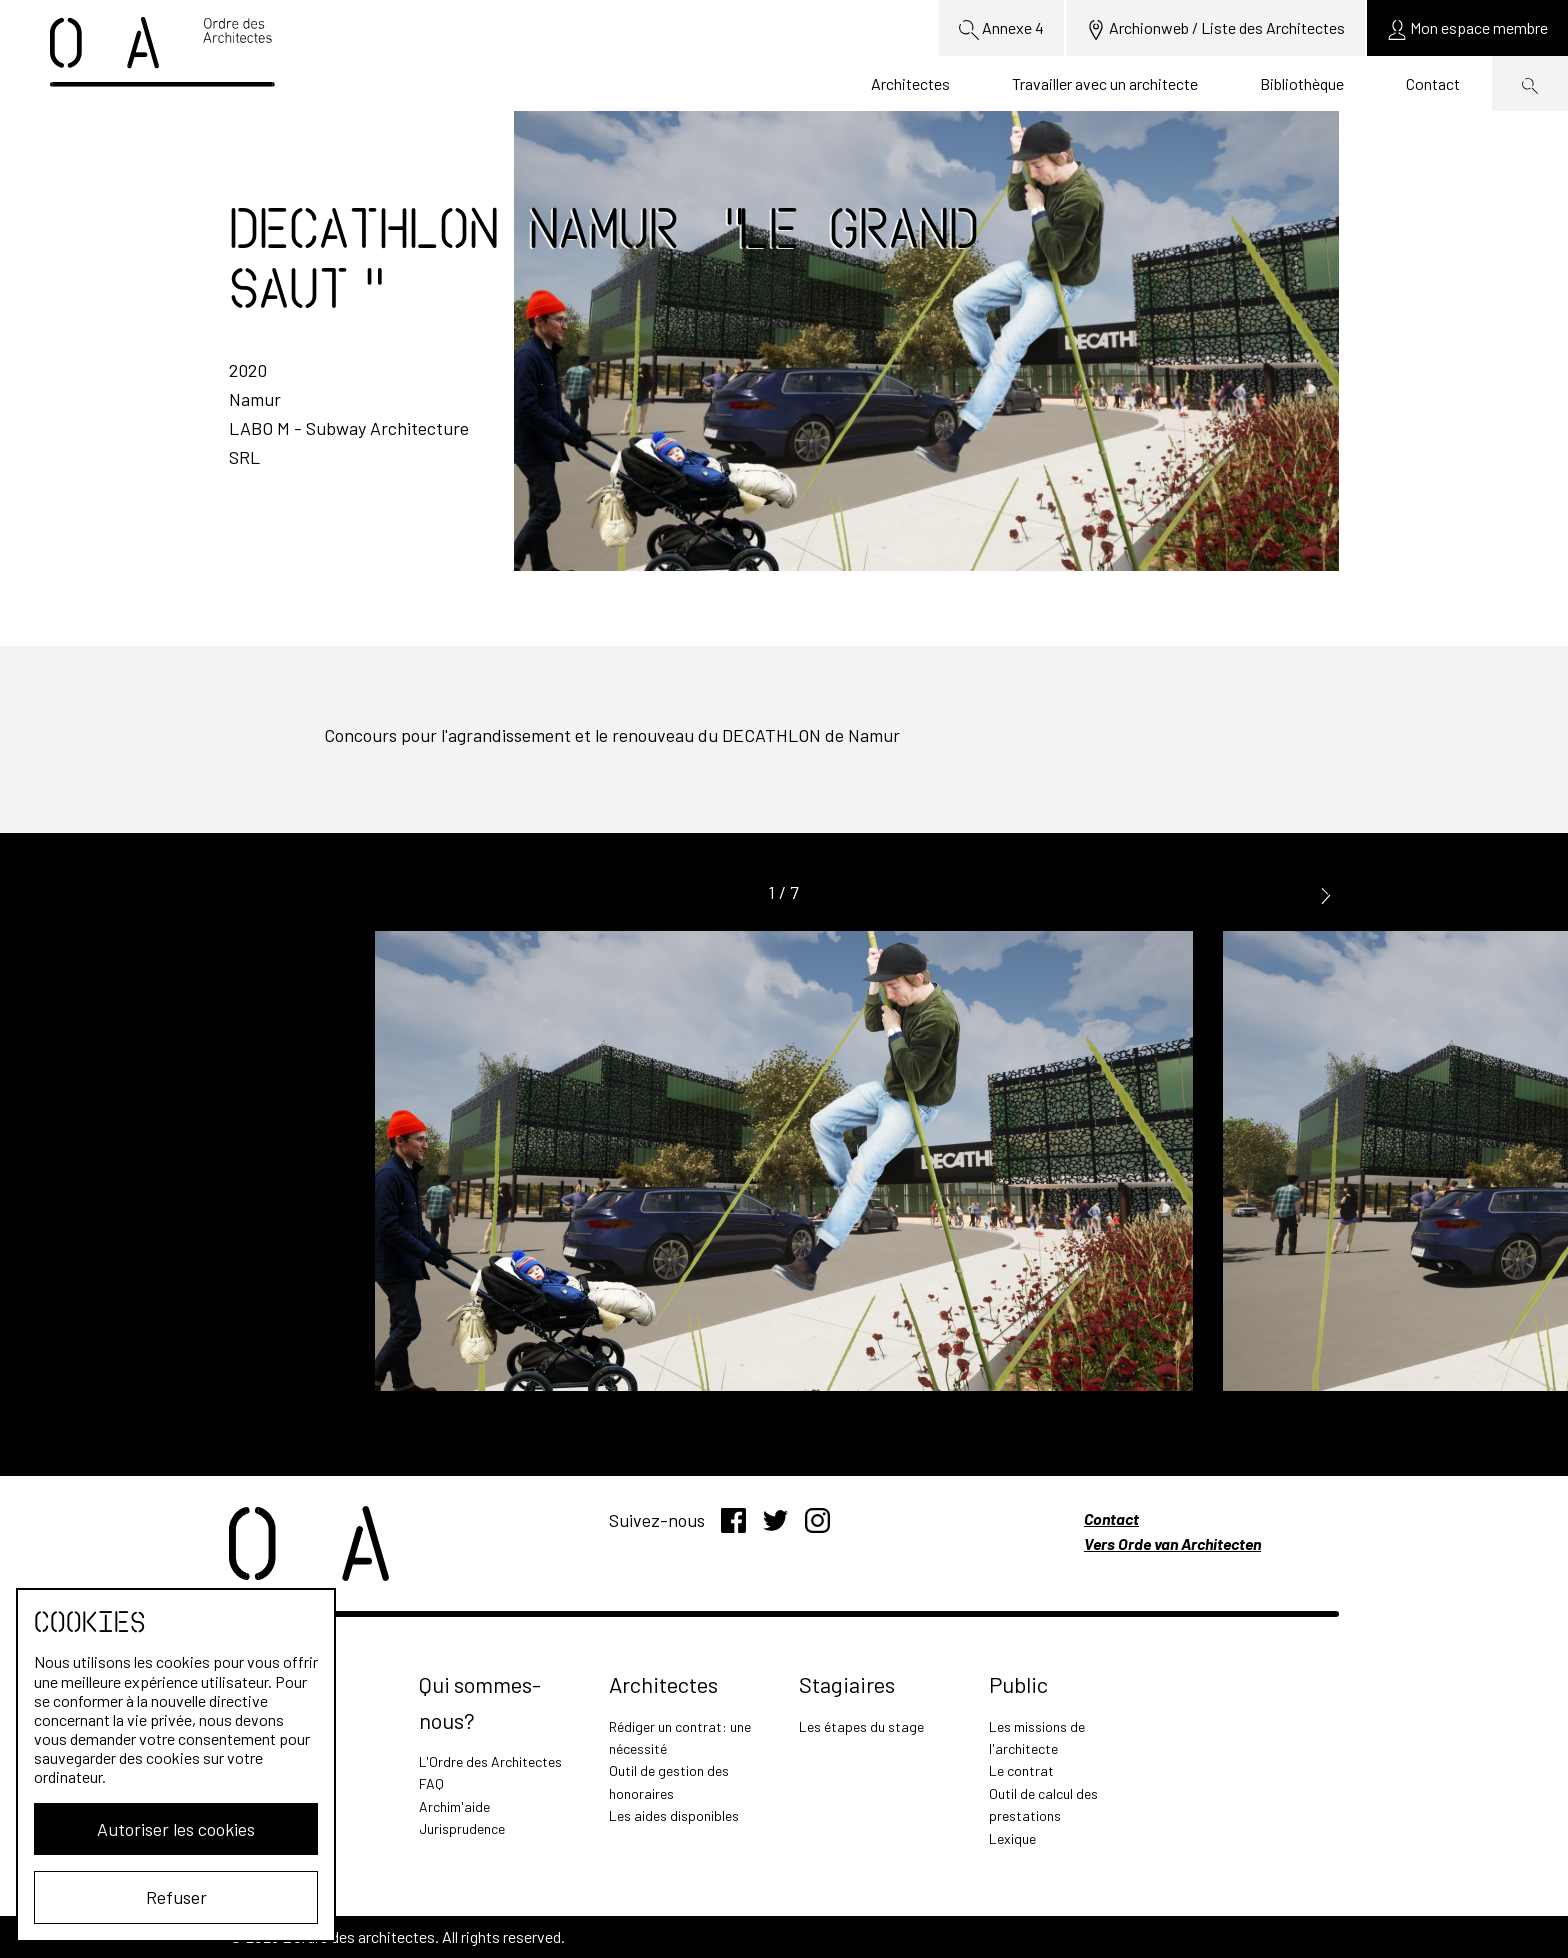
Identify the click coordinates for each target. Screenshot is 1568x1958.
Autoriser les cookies (176, 1829)
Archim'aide (454, 1806)
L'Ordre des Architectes (490, 1761)
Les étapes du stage (861, 1726)
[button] (1326, 893)
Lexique (1012, 1838)
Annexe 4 (1001, 29)
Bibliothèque (1302, 83)
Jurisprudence (462, 1828)
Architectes (910, 83)
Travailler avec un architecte (1105, 83)
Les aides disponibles (674, 1815)
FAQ (431, 1783)
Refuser (176, 1897)
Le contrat (1021, 1770)
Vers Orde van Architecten (1172, 1543)
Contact (1433, 83)
